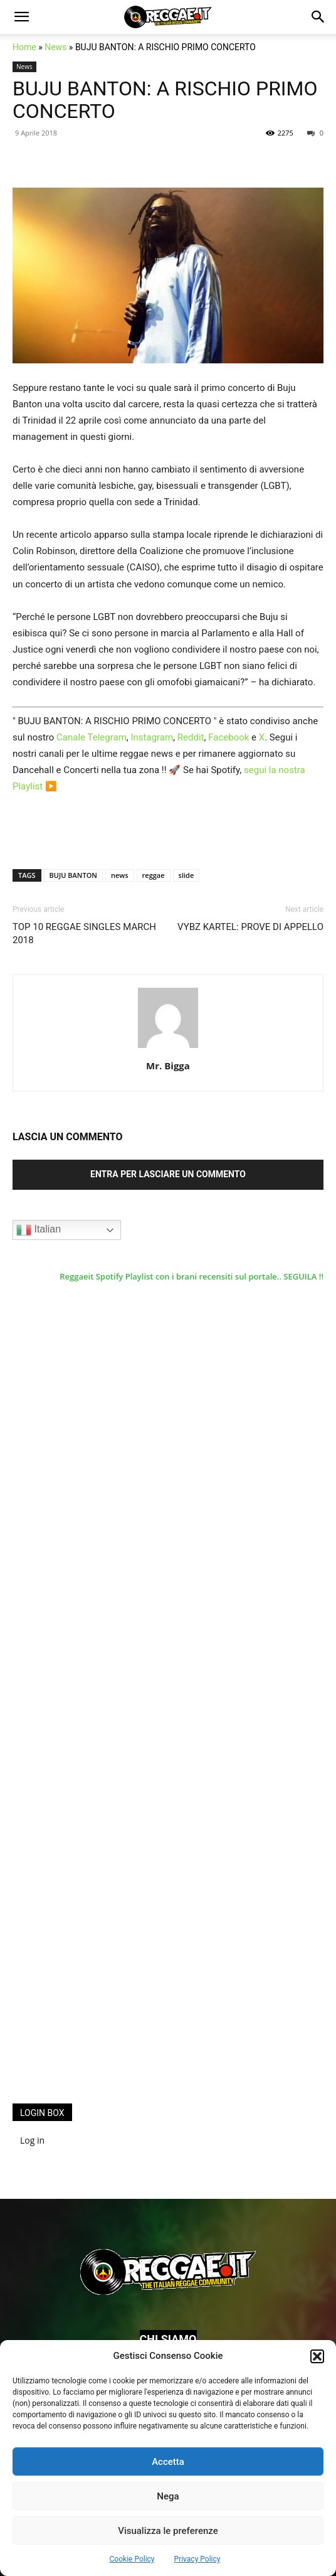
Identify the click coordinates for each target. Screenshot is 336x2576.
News (55, 47)
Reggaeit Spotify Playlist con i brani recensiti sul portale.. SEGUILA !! (191, 1276)
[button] (317, 2356)
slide (186, 875)
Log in (32, 2140)
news (120, 875)
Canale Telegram (91, 737)
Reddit (190, 737)
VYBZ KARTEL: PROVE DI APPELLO (250, 927)
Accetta (168, 2461)
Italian (38, 1229)
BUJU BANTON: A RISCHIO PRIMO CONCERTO (165, 100)
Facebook (228, 737)
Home (24, 47)
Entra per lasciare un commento (168, 1174)
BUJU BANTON (73, 875)
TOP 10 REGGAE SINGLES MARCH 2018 (84, 933)
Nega (168, 2496)
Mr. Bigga (168, 1065)
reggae (153, 875)
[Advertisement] (107, 1888)
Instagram (151, 737)
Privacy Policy (197, 2559)
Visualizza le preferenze (168, 2530)
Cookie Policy (132, 2559)
